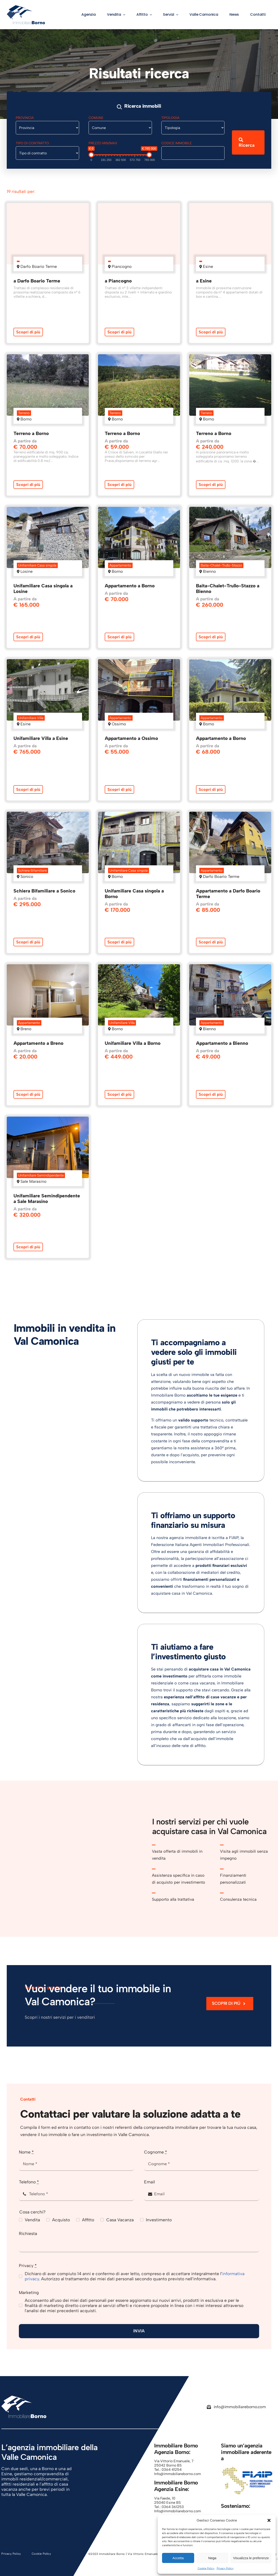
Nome (26, 2152)
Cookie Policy (206, 2568)
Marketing (29, 2292)
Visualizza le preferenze (251, 2558)
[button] (269, 2520)
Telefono (29, 2182)
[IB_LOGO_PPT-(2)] (26, 7)
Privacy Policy (225, 2568)
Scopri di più (28, 332)
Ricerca (247, 143)
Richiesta (28, 2233)
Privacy (28, 2265)
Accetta (178, 2558)
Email (149, 2182)
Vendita (32, 2219)
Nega (212, 2558)
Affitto (88, 2219)
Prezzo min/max (103, 143)
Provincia (25, 118)
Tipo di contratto (32, 143)
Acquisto (61, 2219)
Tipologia (170, 118)
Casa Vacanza (120, 2219)
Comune (96, 118)
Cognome (155, 2152)
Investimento (159, 2219)
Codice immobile (176, 143)
